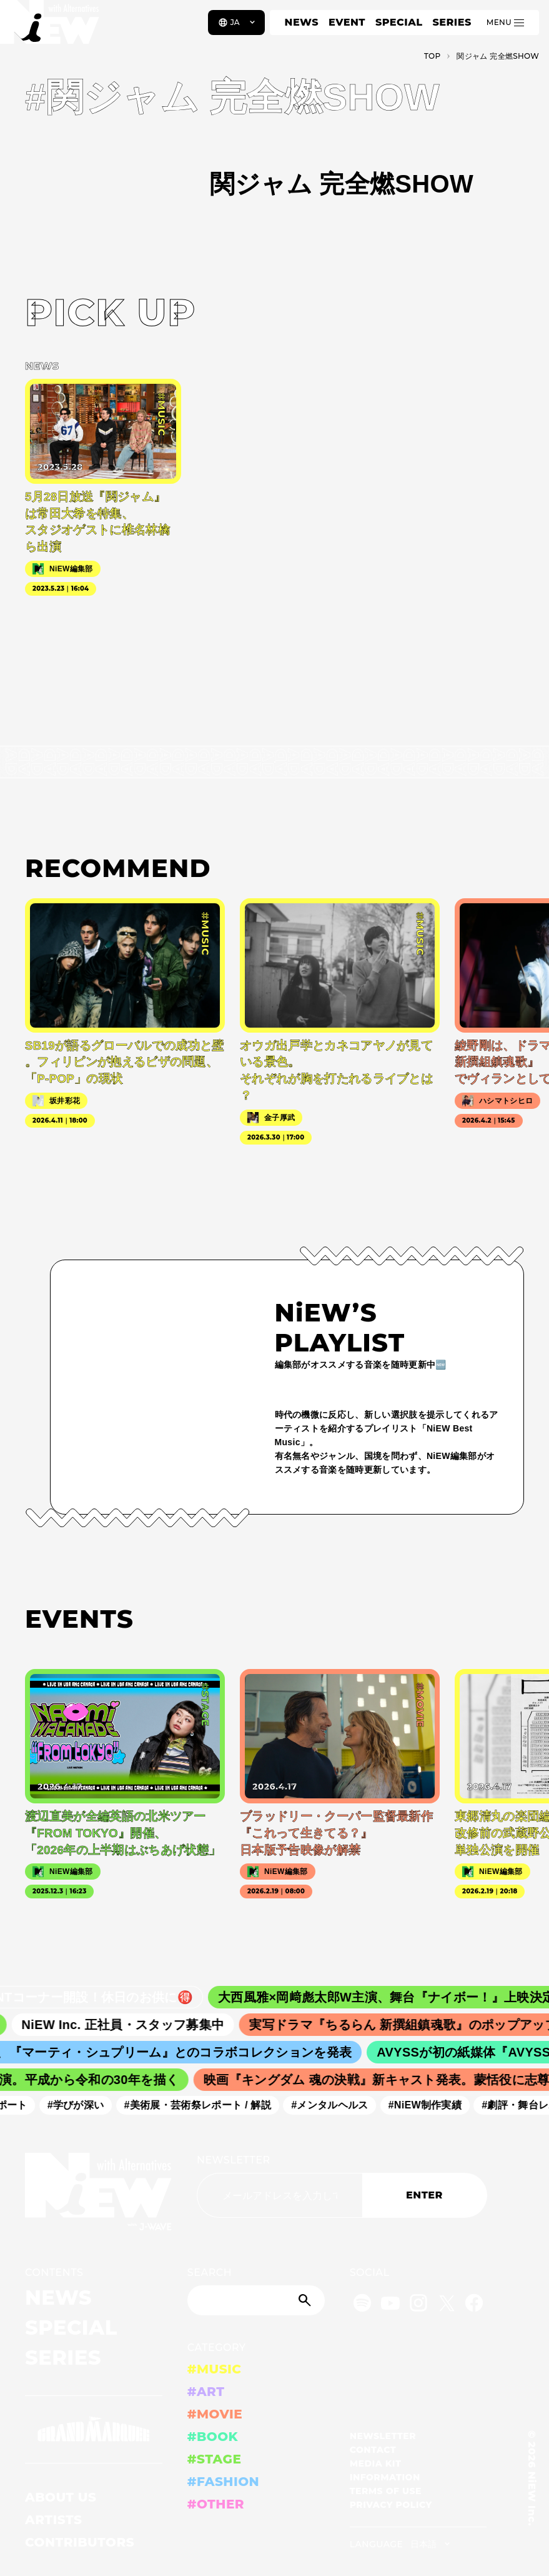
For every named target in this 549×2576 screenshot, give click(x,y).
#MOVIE (214, 2414)
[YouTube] (390, 2305)
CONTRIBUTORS (79, 2542)
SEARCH (209, 2272)
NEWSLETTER (233, 2160)
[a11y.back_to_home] (51, 27)
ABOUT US (60, 2497)
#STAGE (214, 2459)
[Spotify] (362, 2305)
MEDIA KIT (376, 2463)
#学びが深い (82, 2105)
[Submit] (306, 2300)
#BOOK (212, 2436)
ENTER (424, 2195)
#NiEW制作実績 (432, 2105)
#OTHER (215, 2504)
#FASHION (223, 2481)
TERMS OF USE (386, 2491)
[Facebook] (474, 2305)
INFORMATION (385, 2477)
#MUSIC (214, 2369)
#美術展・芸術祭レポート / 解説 (205, 2105)
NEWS (302, 22)
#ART (206, 2391)
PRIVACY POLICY (391, 2504)
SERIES (451, 22)
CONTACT (373, 2449)
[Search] (256, 2300)
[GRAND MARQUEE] (93, 2429)
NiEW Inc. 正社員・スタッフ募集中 (133, 2025)
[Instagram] (418, 2305)
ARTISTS (53, 2519)
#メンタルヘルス (337, 2105)
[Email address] (279, 2195)
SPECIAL (399, 22)
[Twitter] (446, 2305)
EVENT (347, 22)
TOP (432, 56)
